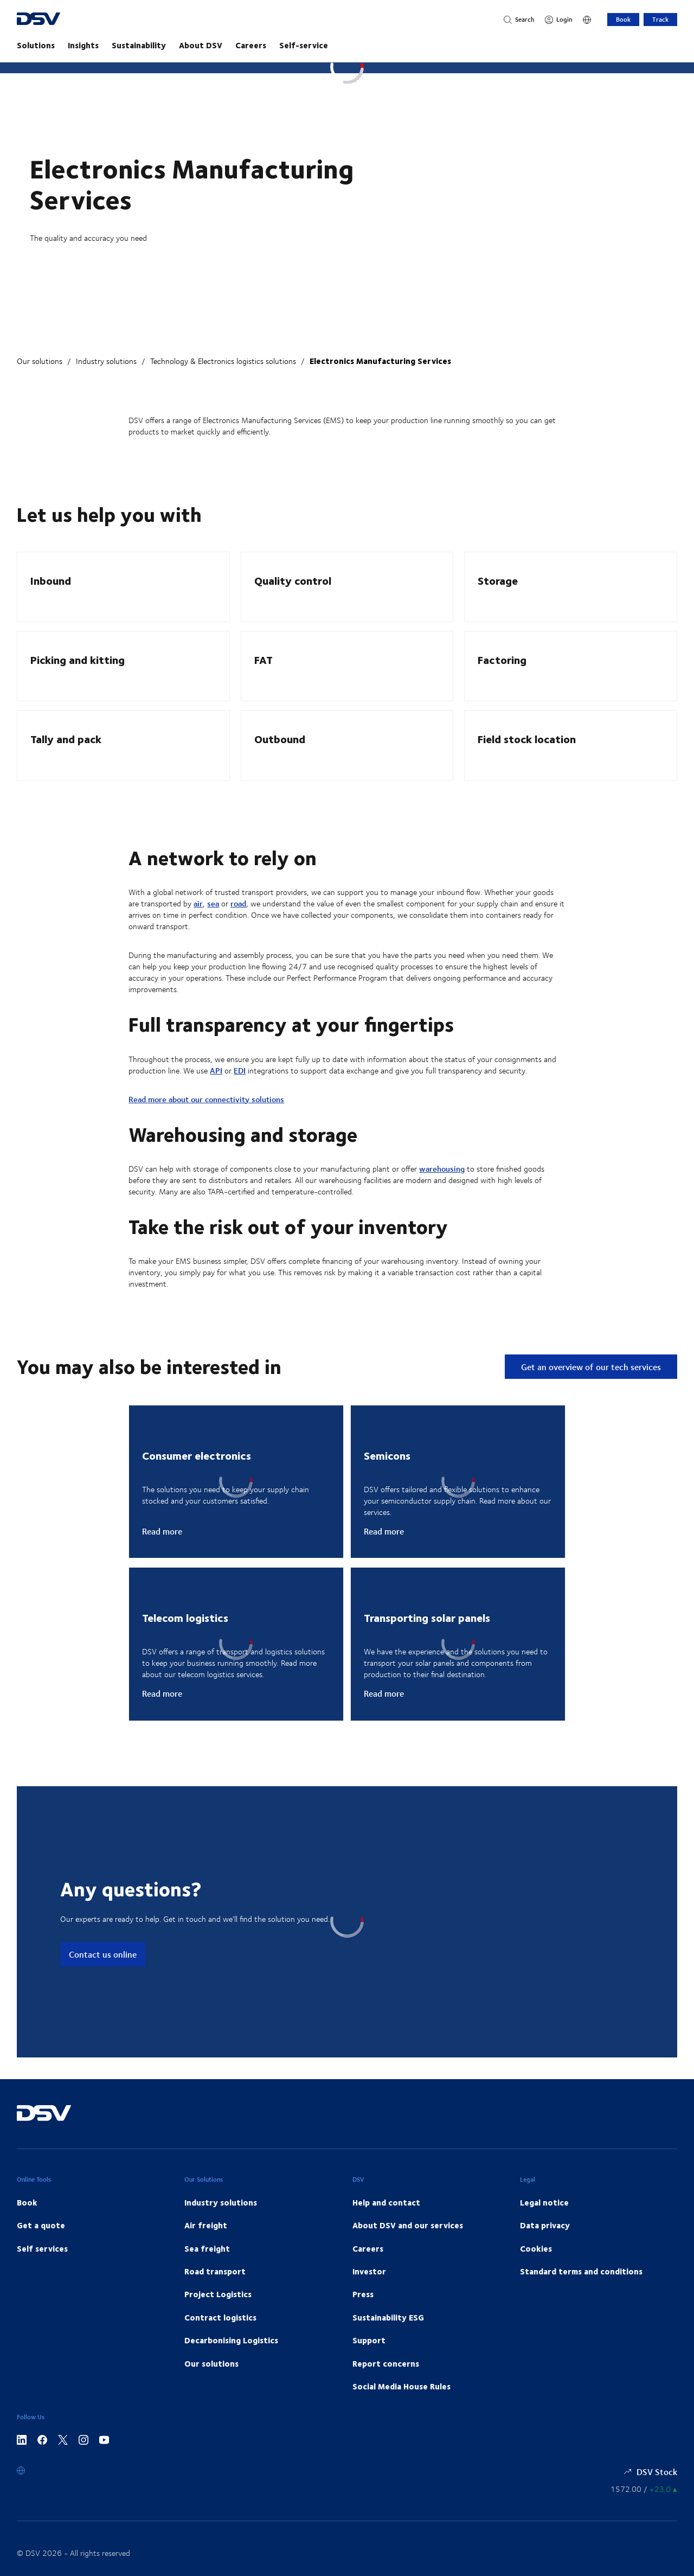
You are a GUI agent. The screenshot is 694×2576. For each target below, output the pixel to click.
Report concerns (385, 2363)
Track (660, 19)
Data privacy (545, 2225)
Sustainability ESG (388, 2317)
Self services (42, 2248)
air (198, 903)
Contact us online (103, 1954)
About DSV (200, 45)
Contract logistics (220, 2317)
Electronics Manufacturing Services (380, 360)
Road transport (215, 2271)
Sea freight (207, 2248)
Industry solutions (106, 361)
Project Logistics (218, 2293)
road (238, 903)
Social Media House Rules (401, 2386)
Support (368, 2340)
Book (623, 19)
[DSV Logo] (59, 19)
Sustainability (139, 45)
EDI (240, 1070)
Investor (369, 2271)
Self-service (303, 45)
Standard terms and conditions (581, 2271)
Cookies (536, 2248)
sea (213, 903)
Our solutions (39, 361)
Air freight (205, 2225)
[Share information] (644, 2489)
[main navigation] (347, 45)
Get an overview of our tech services (591, 1366)
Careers (250, 45)
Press (363, 2293)
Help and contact (386, 2202)
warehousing (442, 1168)
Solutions (36, 45)
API (216, 1070)
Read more (162, 1531)
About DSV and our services (407, 2225)
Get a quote (41, 2225)
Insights (83, 45)
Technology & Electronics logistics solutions (223, 361)
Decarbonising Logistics (231, 2340)
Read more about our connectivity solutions (206, 1099)
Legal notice (544, 2202)
